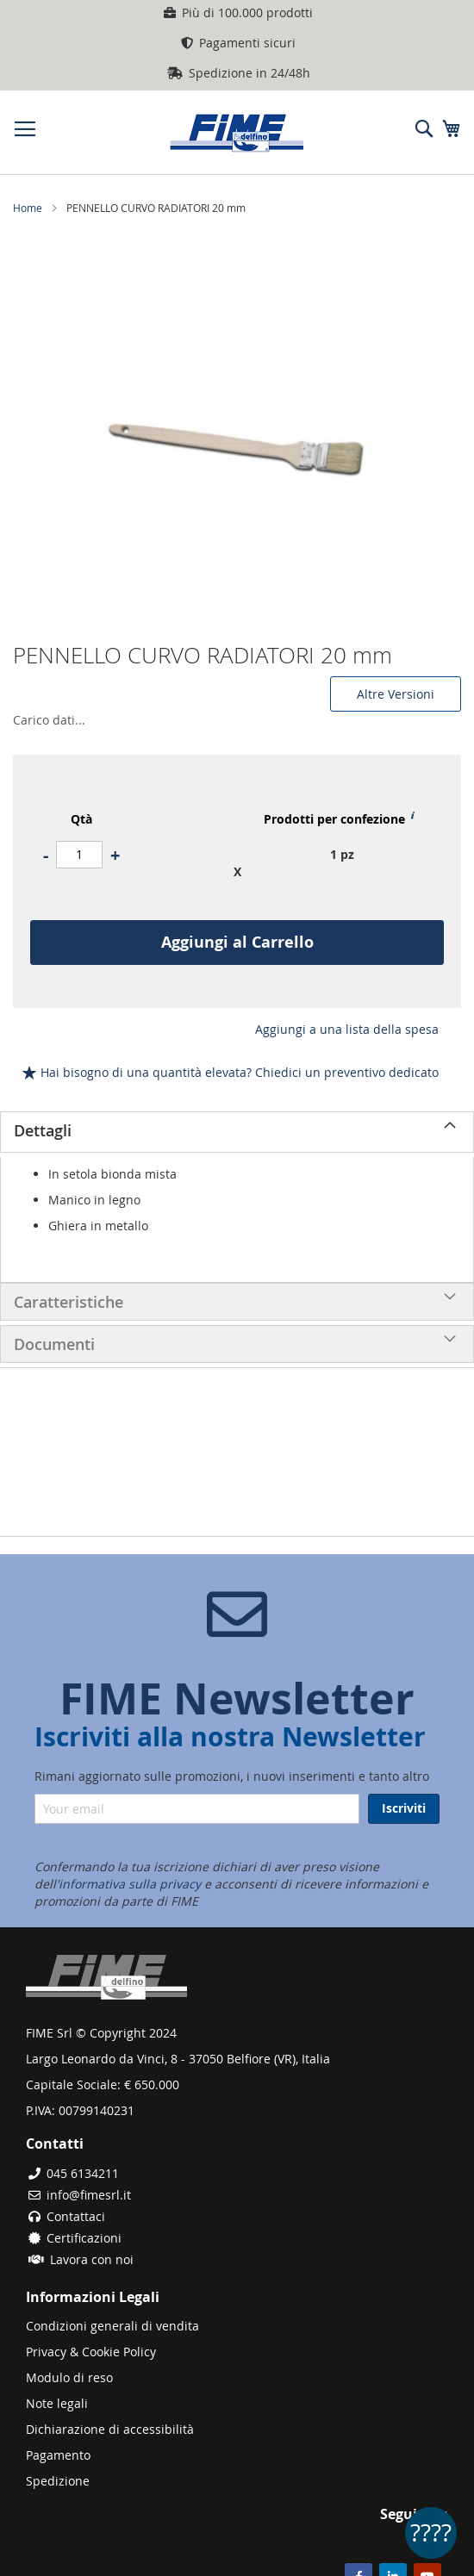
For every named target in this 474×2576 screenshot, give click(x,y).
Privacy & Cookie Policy (91, 2351)
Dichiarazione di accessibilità (110, 2429)
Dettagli (43, 1130)
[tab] (237, 1132)
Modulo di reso (69, 2377)
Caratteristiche (68, 1301)
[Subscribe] (404, 1809)
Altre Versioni (395, 694)
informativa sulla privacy (130, 1884)
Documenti (54, 1344)
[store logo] (237, 133)
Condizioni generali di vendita (112, 2326)
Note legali (57, 2403)
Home (27, 208)
